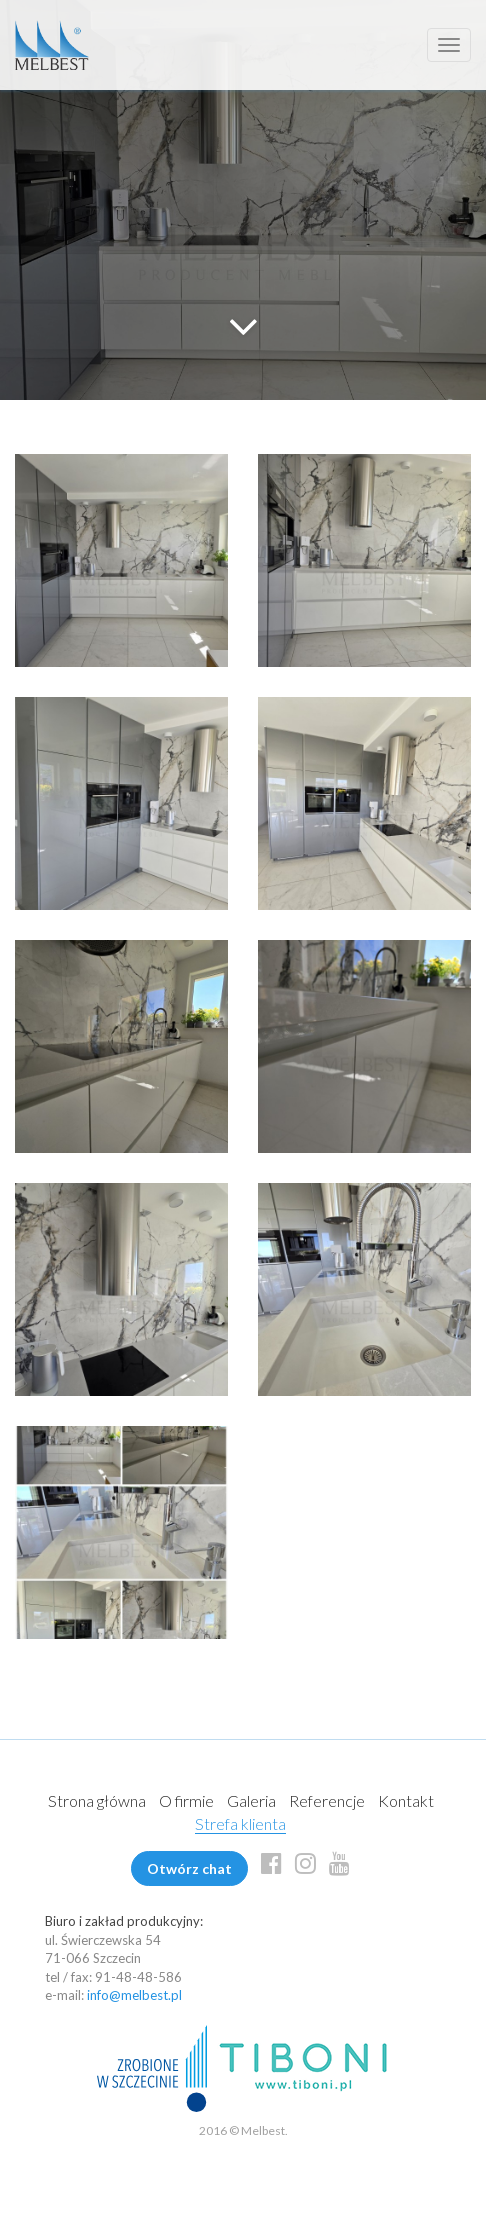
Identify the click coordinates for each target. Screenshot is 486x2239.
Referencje (327, 1800)
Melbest (52, 45)
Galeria (251, 1800)
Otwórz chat (189, 1868)
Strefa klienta (240, 1823)
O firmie (186, 1800)
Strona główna (97, 1800)
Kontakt (406, 1800)
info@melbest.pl (134, 1995)
